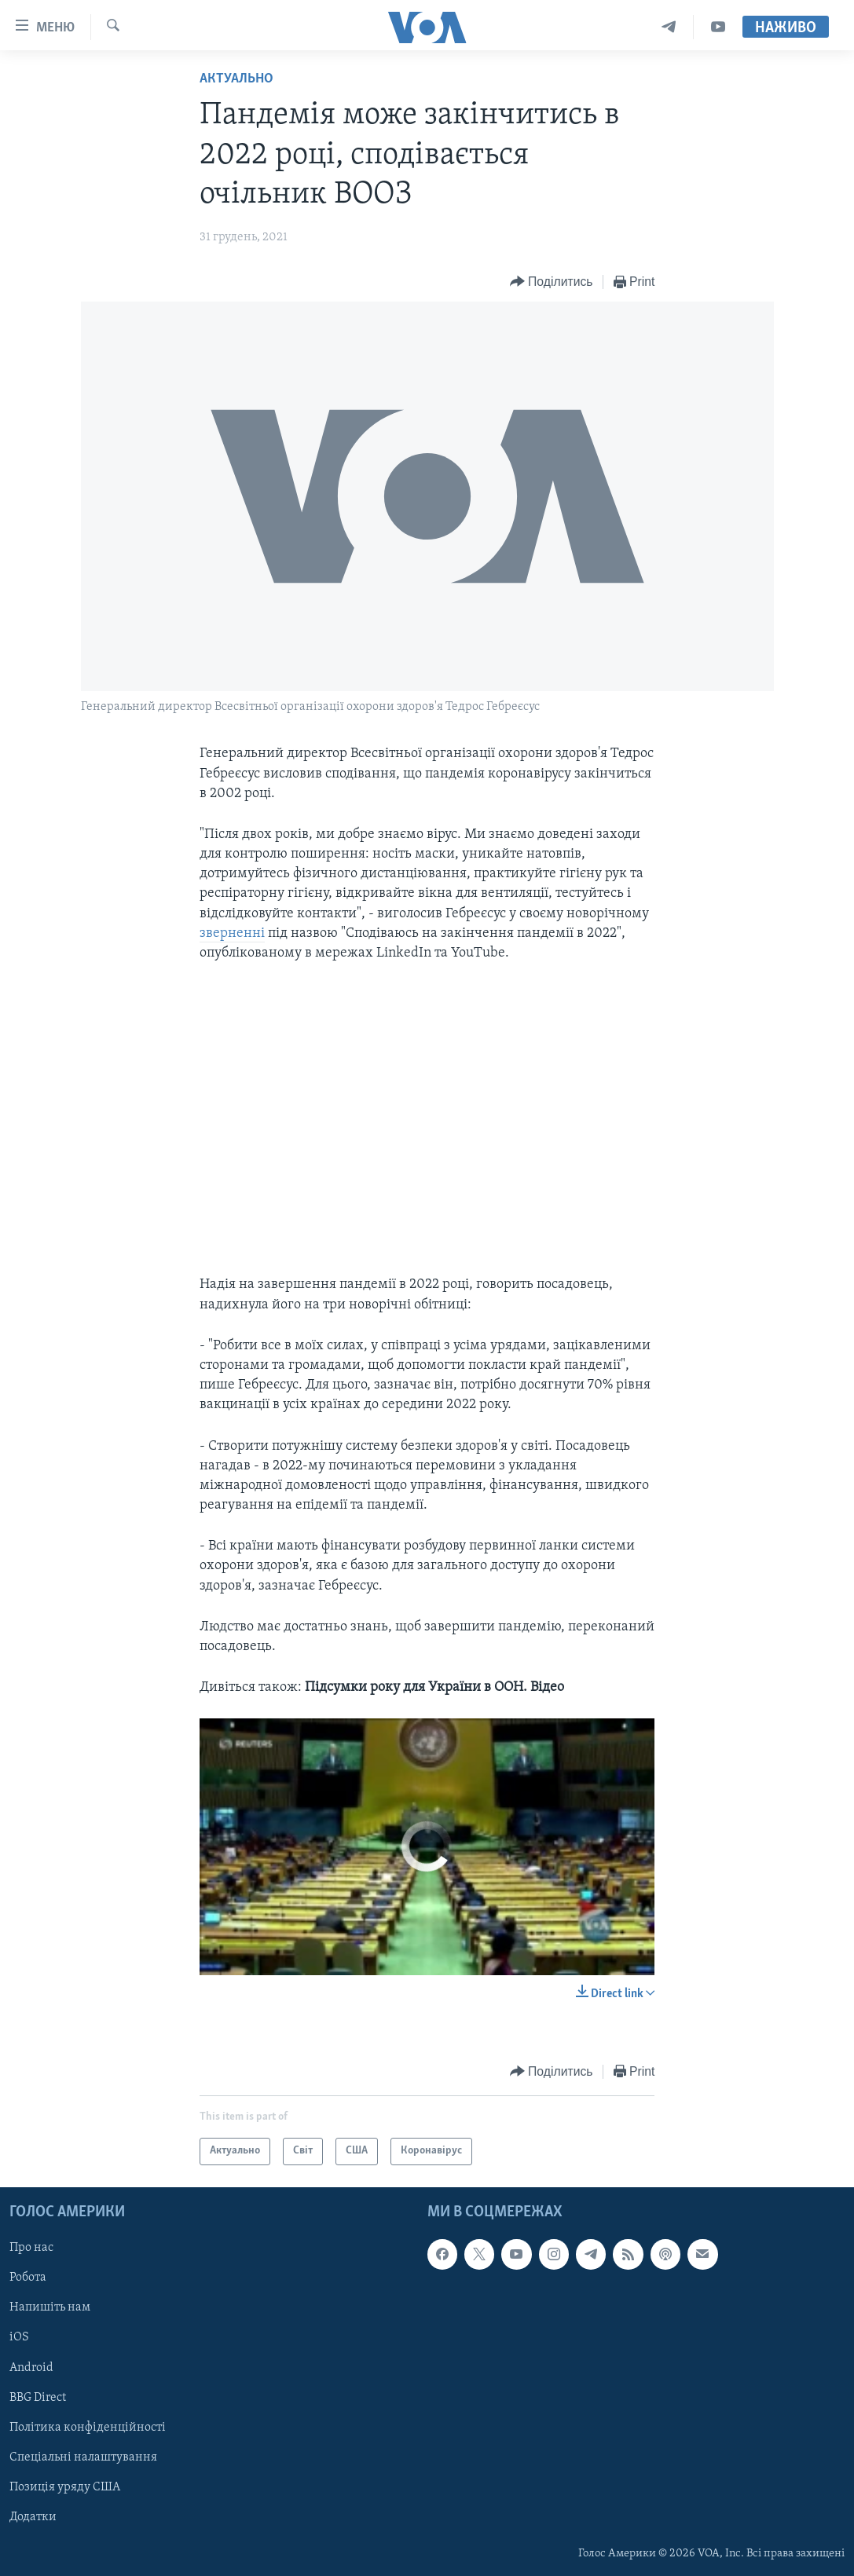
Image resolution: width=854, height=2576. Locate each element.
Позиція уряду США (64, 2486)
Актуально (236, 78)
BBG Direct (37, 2397)
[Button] (551, 282)
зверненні (232, 933)
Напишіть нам (49, 2307)
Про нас (31, 2247)
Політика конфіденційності (87, 2426)
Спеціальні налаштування (83, 2456)
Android (31, 2367)
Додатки (33, 2517)
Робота (27, 2277)
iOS (19, 2337)
